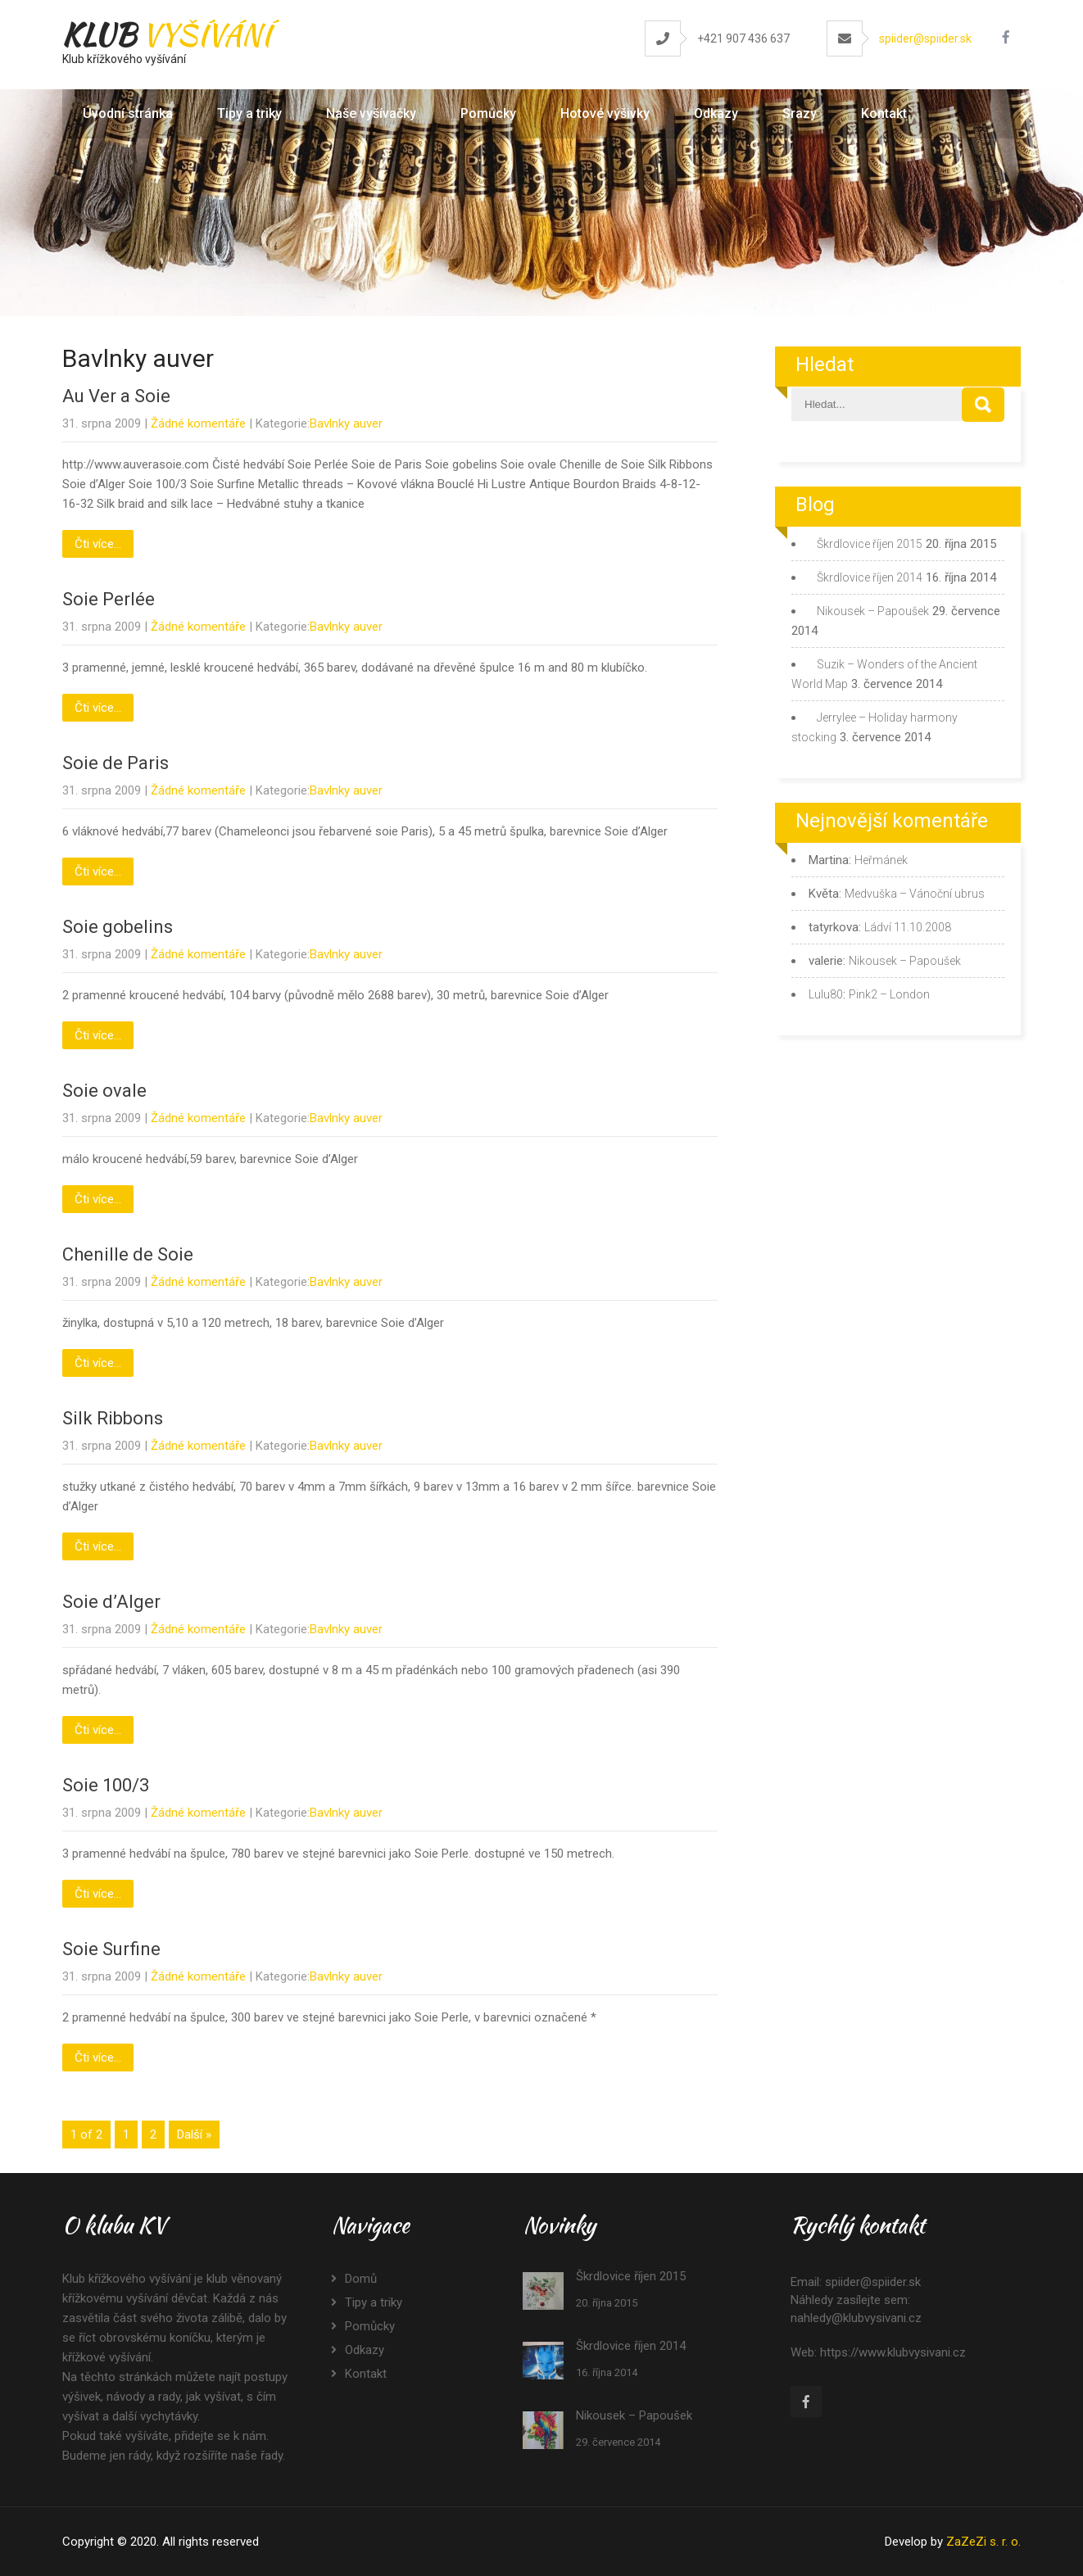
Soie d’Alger (111, 1601)
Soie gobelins (117, 927)
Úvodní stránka (128, 113)
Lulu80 (826, 994)
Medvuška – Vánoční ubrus (915, 893)
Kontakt (884, 113)
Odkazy (716, 113)
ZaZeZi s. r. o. (983, 2541)
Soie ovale (104, 1090)
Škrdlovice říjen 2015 (869, 543)
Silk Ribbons (112, 1418)
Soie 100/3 (105, 1785)
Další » (194, 2134)
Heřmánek (881, 860)
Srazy (799, 113)
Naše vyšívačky (371, 113)
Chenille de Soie (127, 1254)
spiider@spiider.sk (925, 38)
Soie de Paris (115, 763)
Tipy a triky (249, 113)
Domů (361, 2278)
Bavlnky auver (346, 423)
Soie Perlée (108, 599)
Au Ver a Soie (116, 396)
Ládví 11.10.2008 (907, 927)
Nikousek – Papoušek (873, 611)
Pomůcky (488, 113)
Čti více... (98, 543)
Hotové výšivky (605, 113)
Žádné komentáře (198, 423)
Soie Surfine (111, 1949)
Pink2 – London (889, 994)
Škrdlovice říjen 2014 (869, 577)
